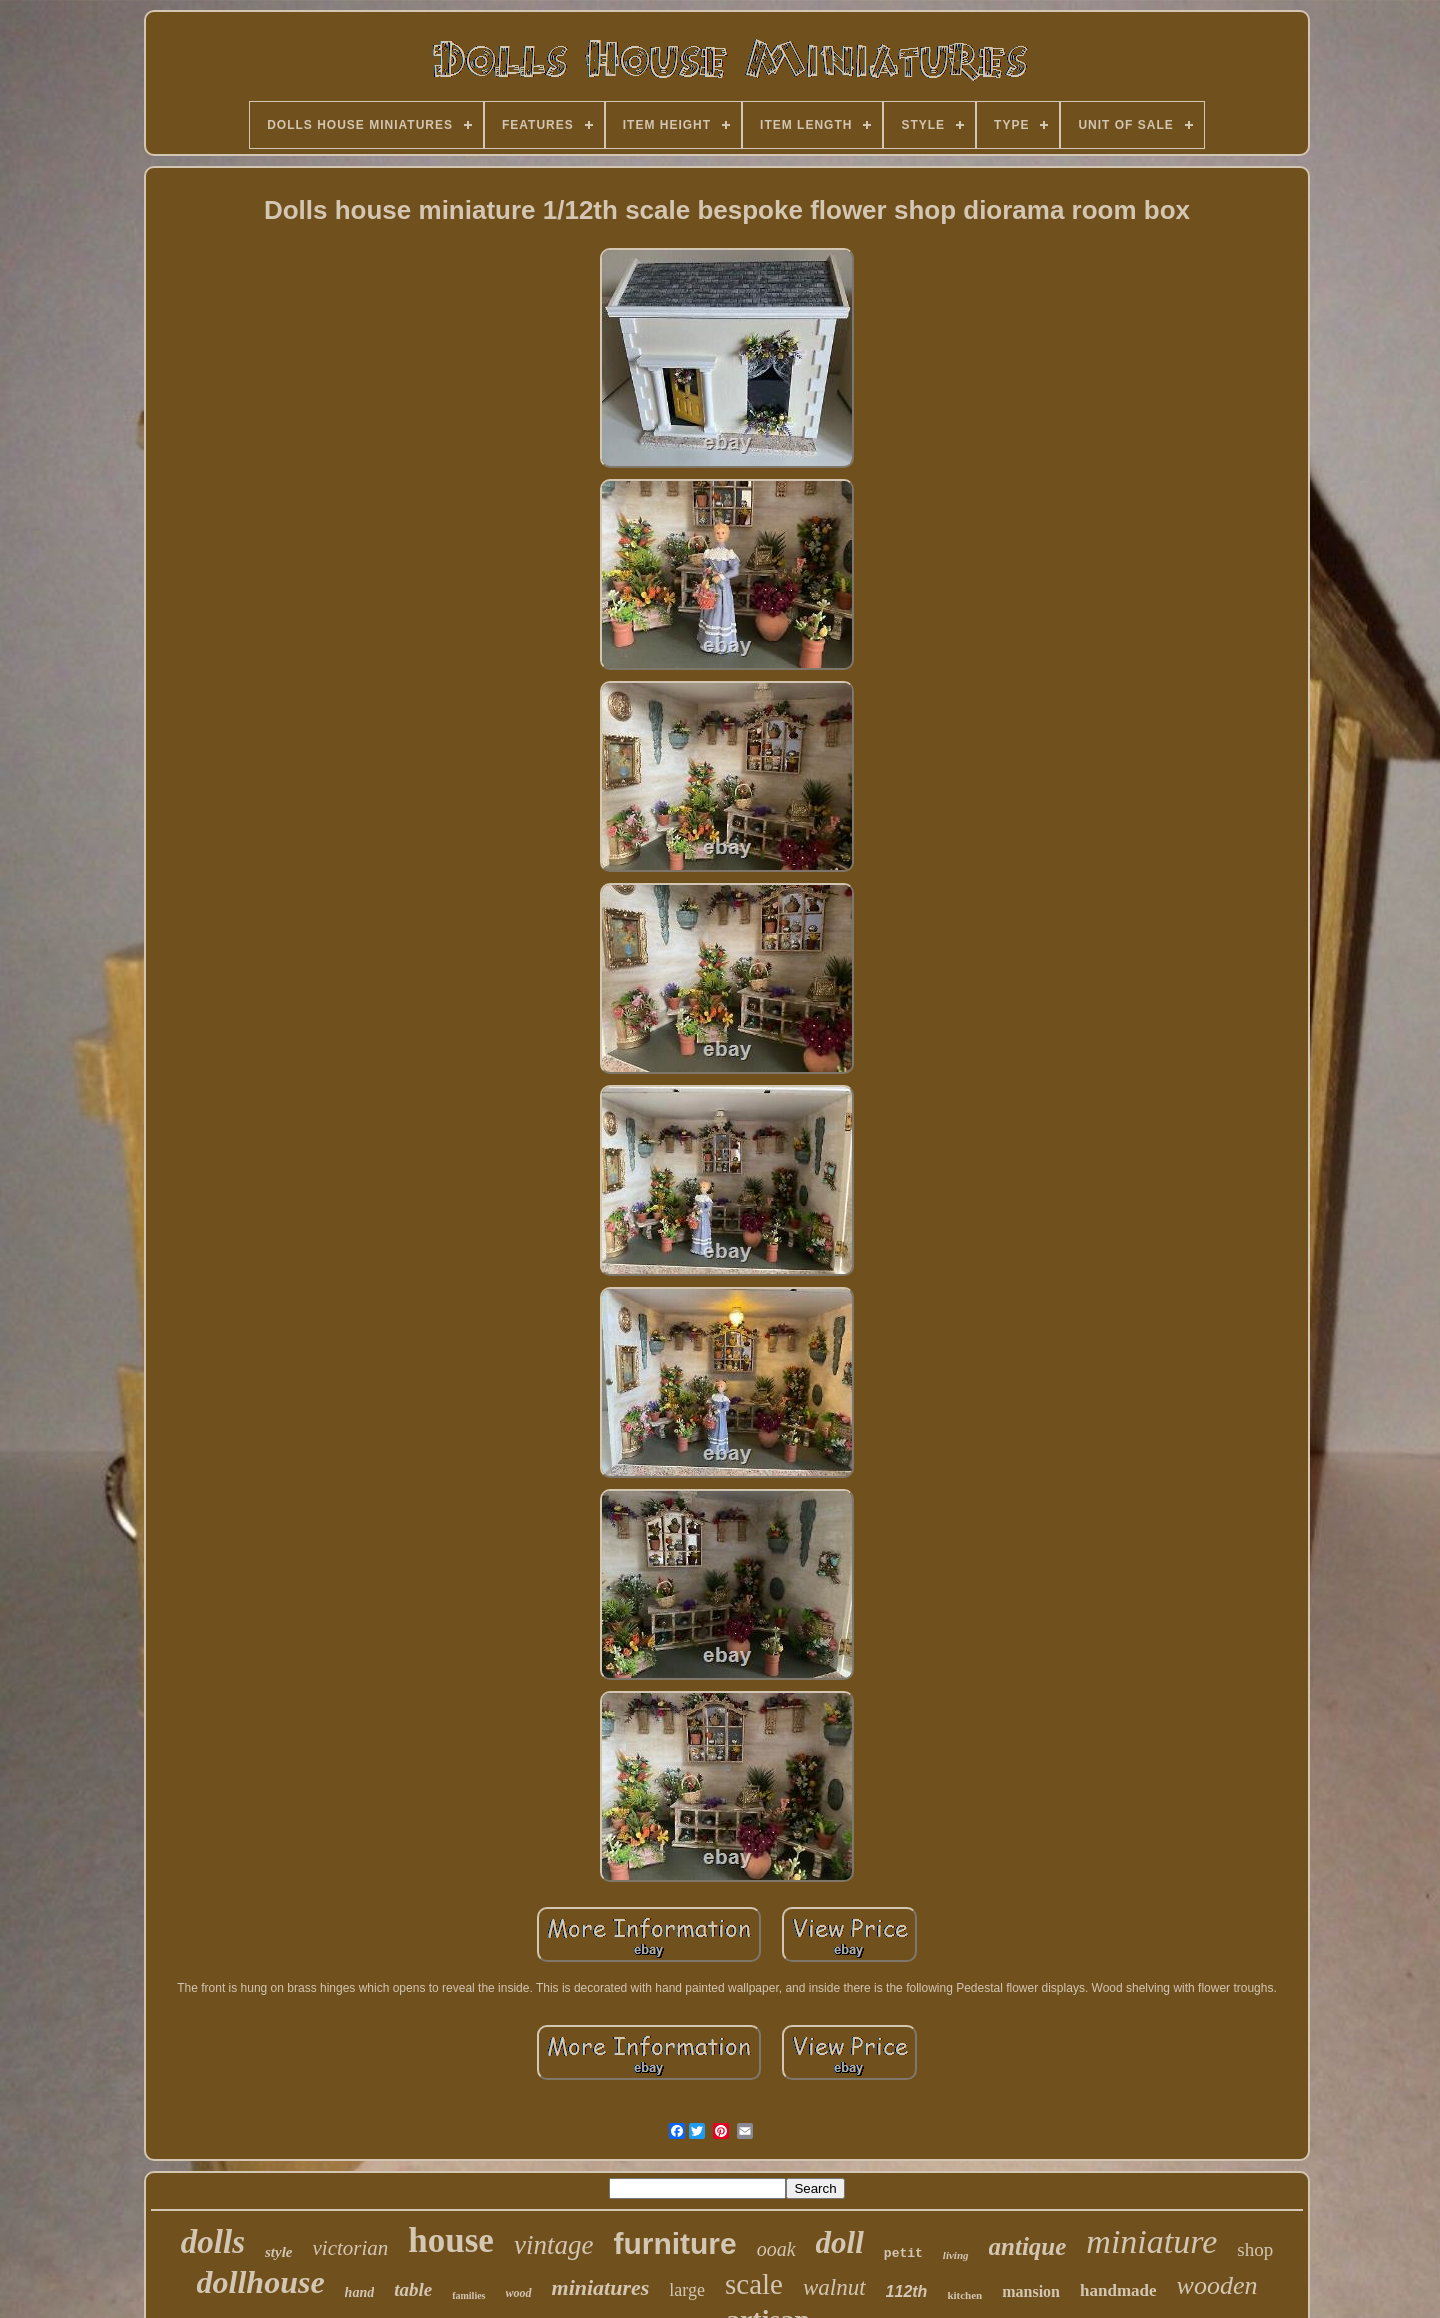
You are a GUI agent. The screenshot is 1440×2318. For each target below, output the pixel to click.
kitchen (964, 2295)
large (687, 2290)
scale (754, 2284)
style (279, 2252)
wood (519, 2293)
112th (907, 2291)
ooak (776, 2249)
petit (903, 2253)
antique (1028, 2246)
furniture (674, 2243)
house (451, 2240)
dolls (213, 2242)
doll (840, 2242)
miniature (1151, 2241)
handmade (1118, 2290)
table (413, 2289)
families (468, 2295)
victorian (350, 2248)
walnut (834, 2287)
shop (1255, 2249)
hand (360, 2292)
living (956, 2255)
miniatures (601, 2287)
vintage (553, 2245)
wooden (1217, 2285)
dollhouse (261, 2282)
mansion (1031, 2291)
